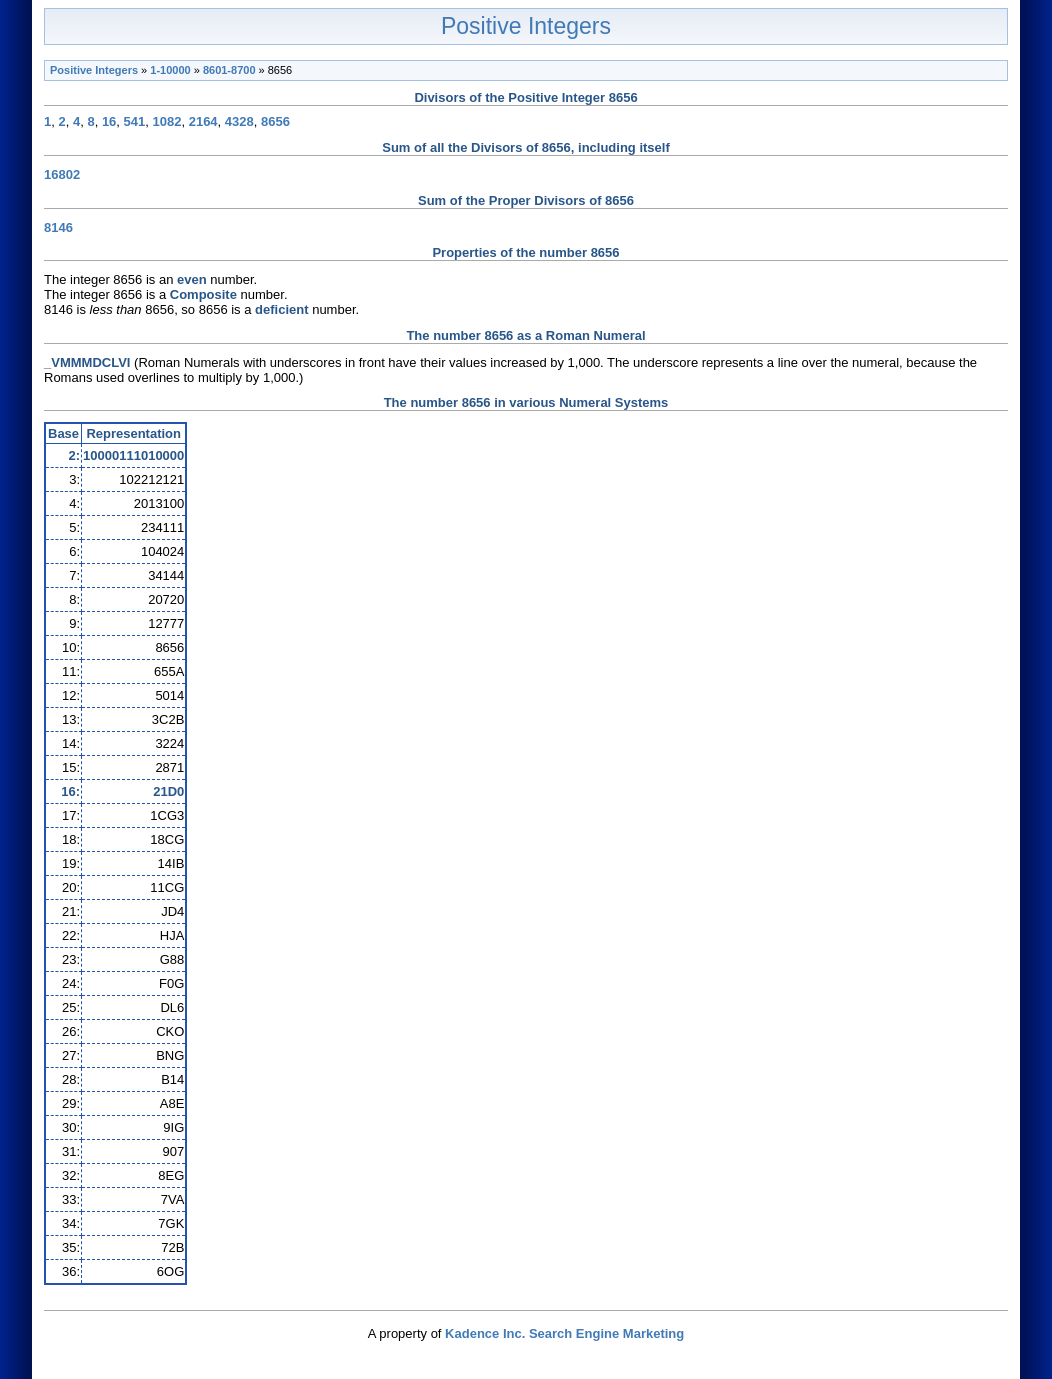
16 (109, 121)
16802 (62, 174)
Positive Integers (526, 26)
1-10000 (170, 70)
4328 (239, 121)
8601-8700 (229, 70)
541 (135, 121)
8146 (58, 227)
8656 (275, 121)
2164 (203, 121)
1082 (167, 121)
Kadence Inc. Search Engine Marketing (564, 1333)
